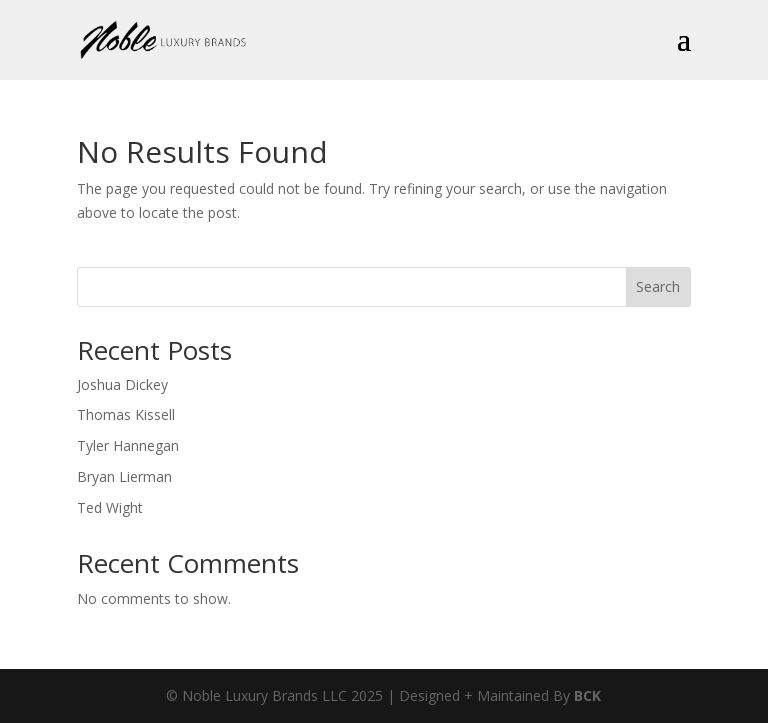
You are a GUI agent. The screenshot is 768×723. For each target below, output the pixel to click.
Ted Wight (110, 507)
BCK (587, 695)
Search (658, 286)
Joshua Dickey (122, 384)
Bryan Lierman (124, 476)
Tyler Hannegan (128, 445)
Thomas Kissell (126, 414)
